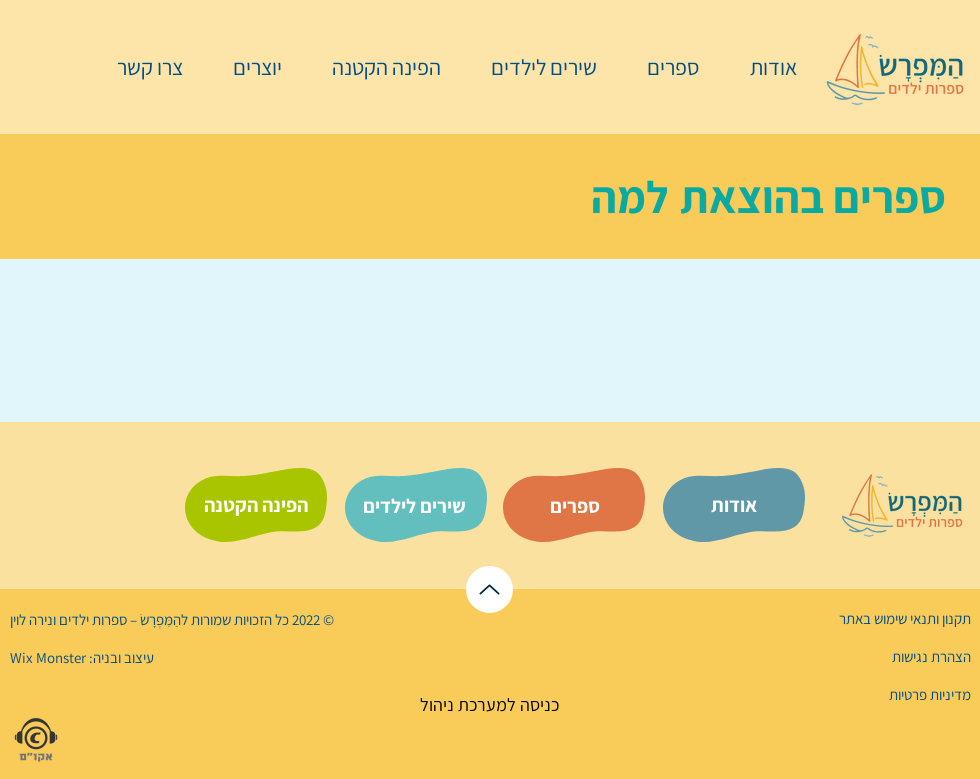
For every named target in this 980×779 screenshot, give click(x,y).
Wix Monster (48, 657)
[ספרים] (575, 506)
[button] (663, 67)
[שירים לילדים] (414, 506)
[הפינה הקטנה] (256, 505)
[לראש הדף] (489, 589)
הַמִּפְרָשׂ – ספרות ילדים (118, 619)
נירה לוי (33, 619)
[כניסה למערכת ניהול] (489, 704)
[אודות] (734, 505)
